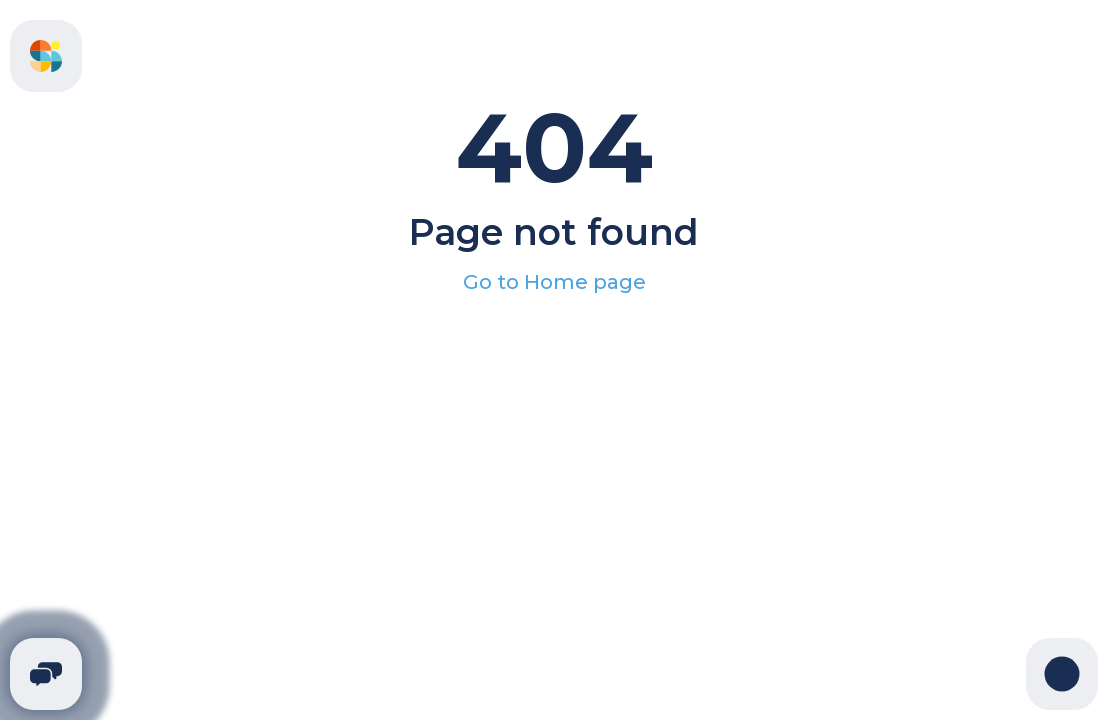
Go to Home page (554, 282)
